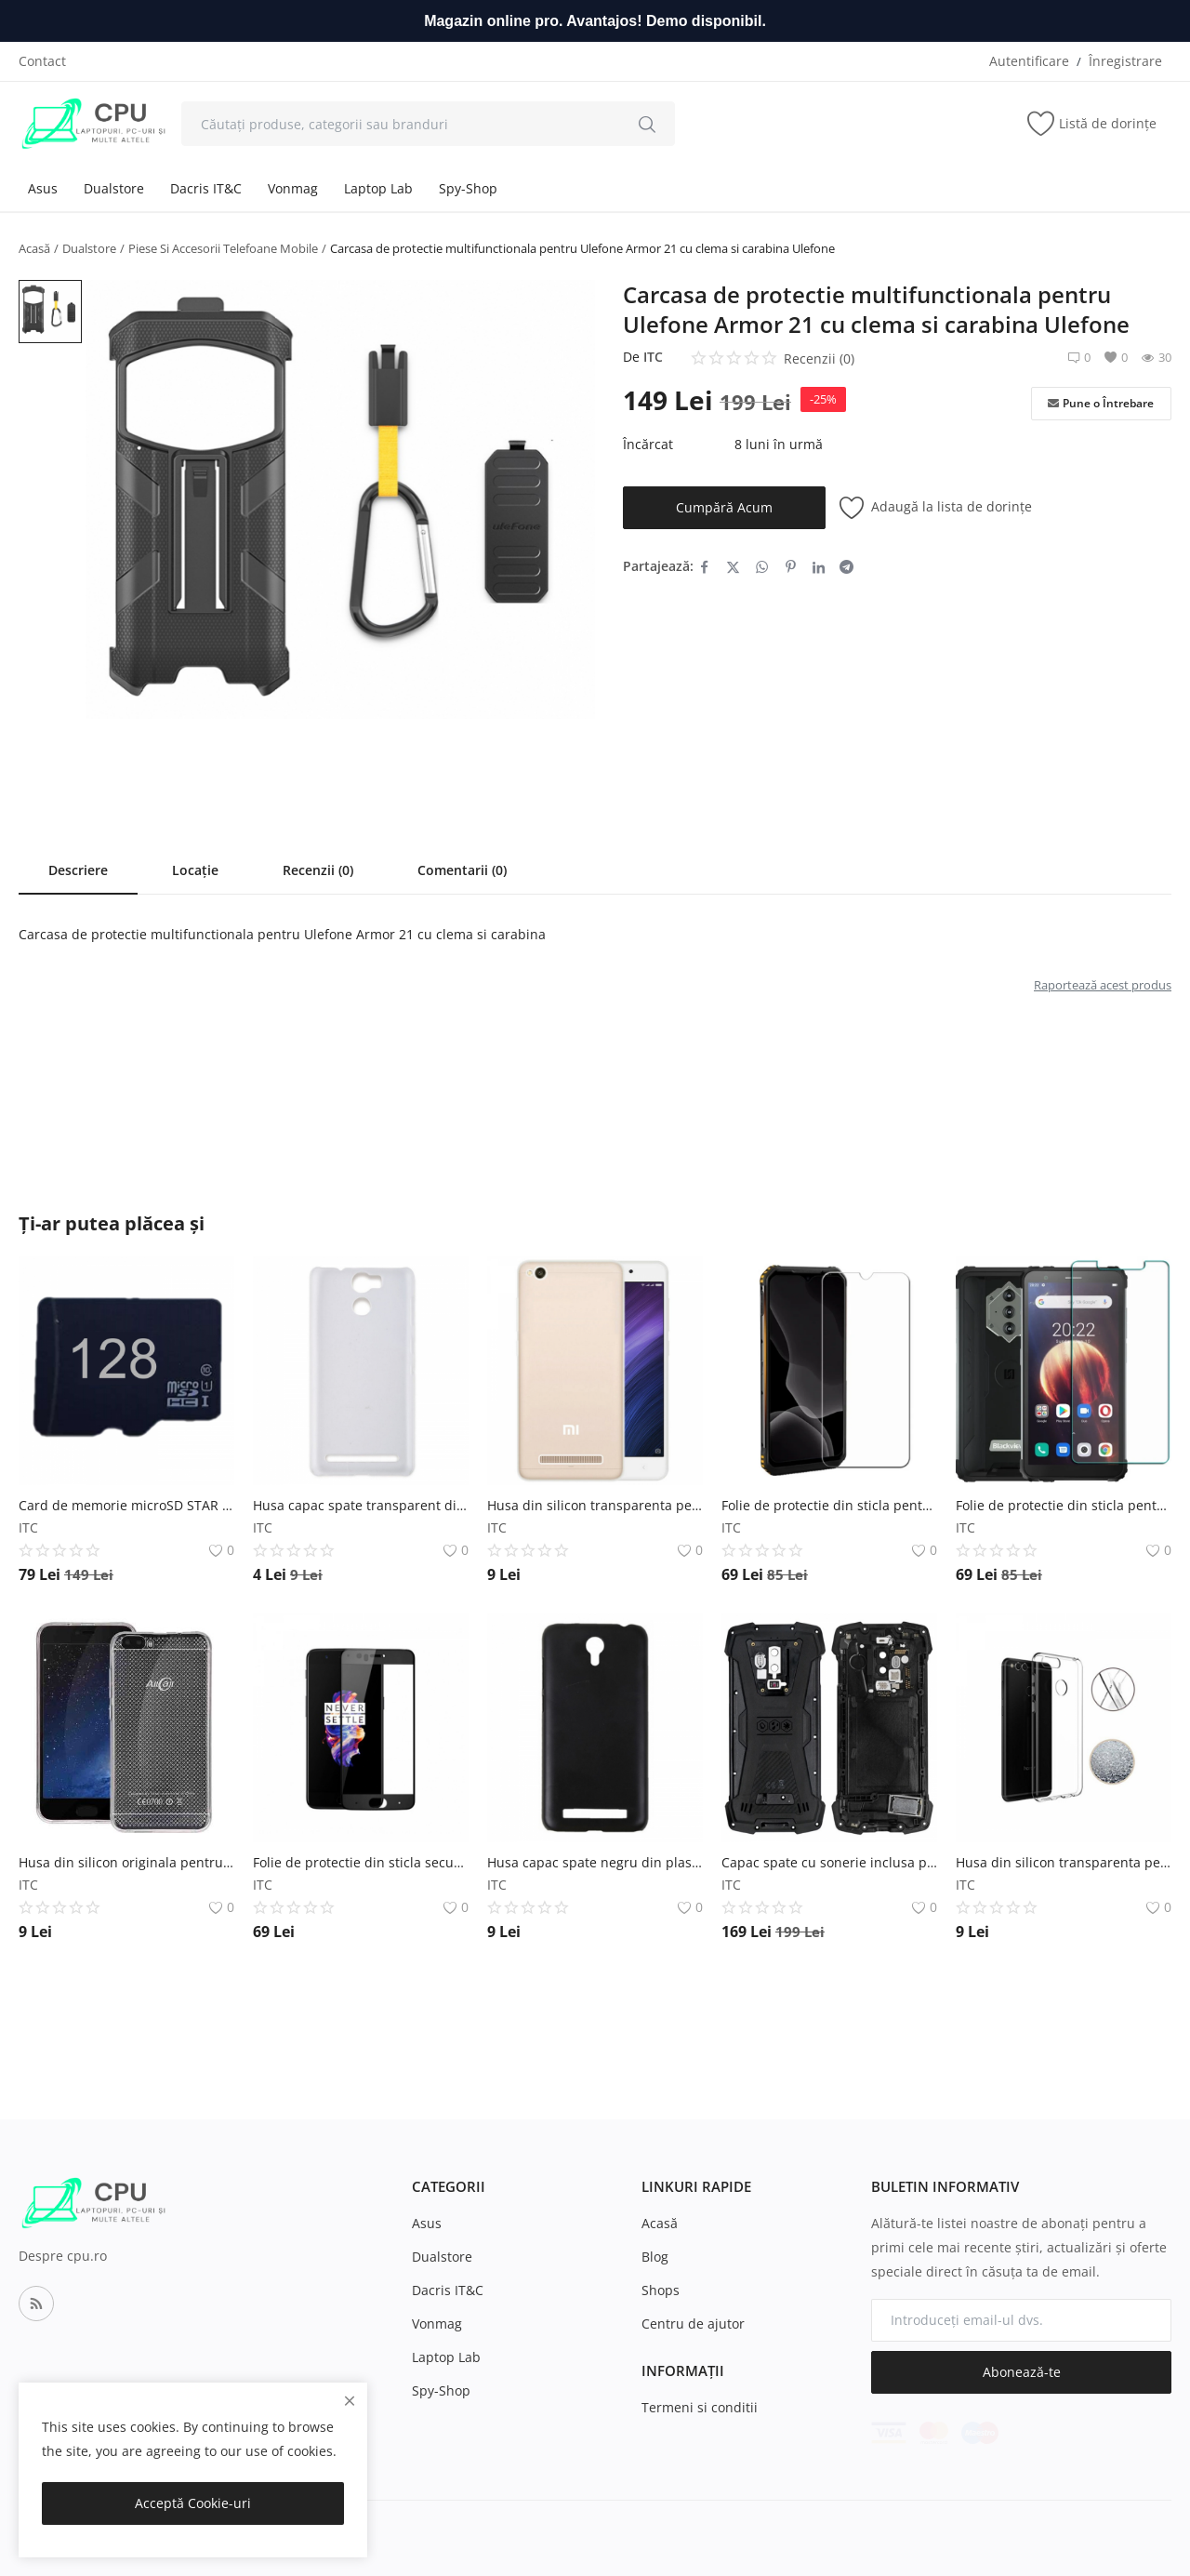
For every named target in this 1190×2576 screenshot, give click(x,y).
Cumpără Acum (724, 507)
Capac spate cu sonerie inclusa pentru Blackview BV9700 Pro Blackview (829, 1862)
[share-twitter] (733, 566)
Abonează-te (1022, 2372)
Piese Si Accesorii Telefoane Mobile (223, 248)
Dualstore (114, 188)
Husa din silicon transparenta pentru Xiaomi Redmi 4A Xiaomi (595, 1505)
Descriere (78, 870)
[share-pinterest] (791, 566)
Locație (195, 870)
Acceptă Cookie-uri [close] (193, 2503)
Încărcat (648, 444)
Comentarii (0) (462, 870)
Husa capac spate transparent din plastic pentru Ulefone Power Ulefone (361, 1505)
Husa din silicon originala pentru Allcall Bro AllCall (126, 1862)
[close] (349, 2401)
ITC (653, 356)
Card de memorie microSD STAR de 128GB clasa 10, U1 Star (126, 1505)
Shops (660, 2290)
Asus (43, 188)
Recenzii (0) (318, 870)
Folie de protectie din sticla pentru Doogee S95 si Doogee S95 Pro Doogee (829, 1505)
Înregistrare (1125, 61)
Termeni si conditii (699, 2407)
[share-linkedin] (819, 566)
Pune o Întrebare (1101, 403)
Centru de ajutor (693, 2323)
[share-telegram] (846, 566)
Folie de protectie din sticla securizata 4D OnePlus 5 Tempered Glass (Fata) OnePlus (361, 1862)
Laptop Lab (378, 188)
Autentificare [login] (1029, 61)
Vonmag (293, 188)
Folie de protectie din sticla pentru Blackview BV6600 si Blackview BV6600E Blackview (1063, 1505)
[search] (647, 123)
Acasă (34, 248)
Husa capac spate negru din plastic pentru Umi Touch (595, 1862)
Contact (42, 61)
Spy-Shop (468, 188)
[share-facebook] (704, 566)
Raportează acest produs (1102, 984)
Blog (654, 2256)
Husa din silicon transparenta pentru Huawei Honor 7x (1063, 1862)
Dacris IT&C (206, 188)
